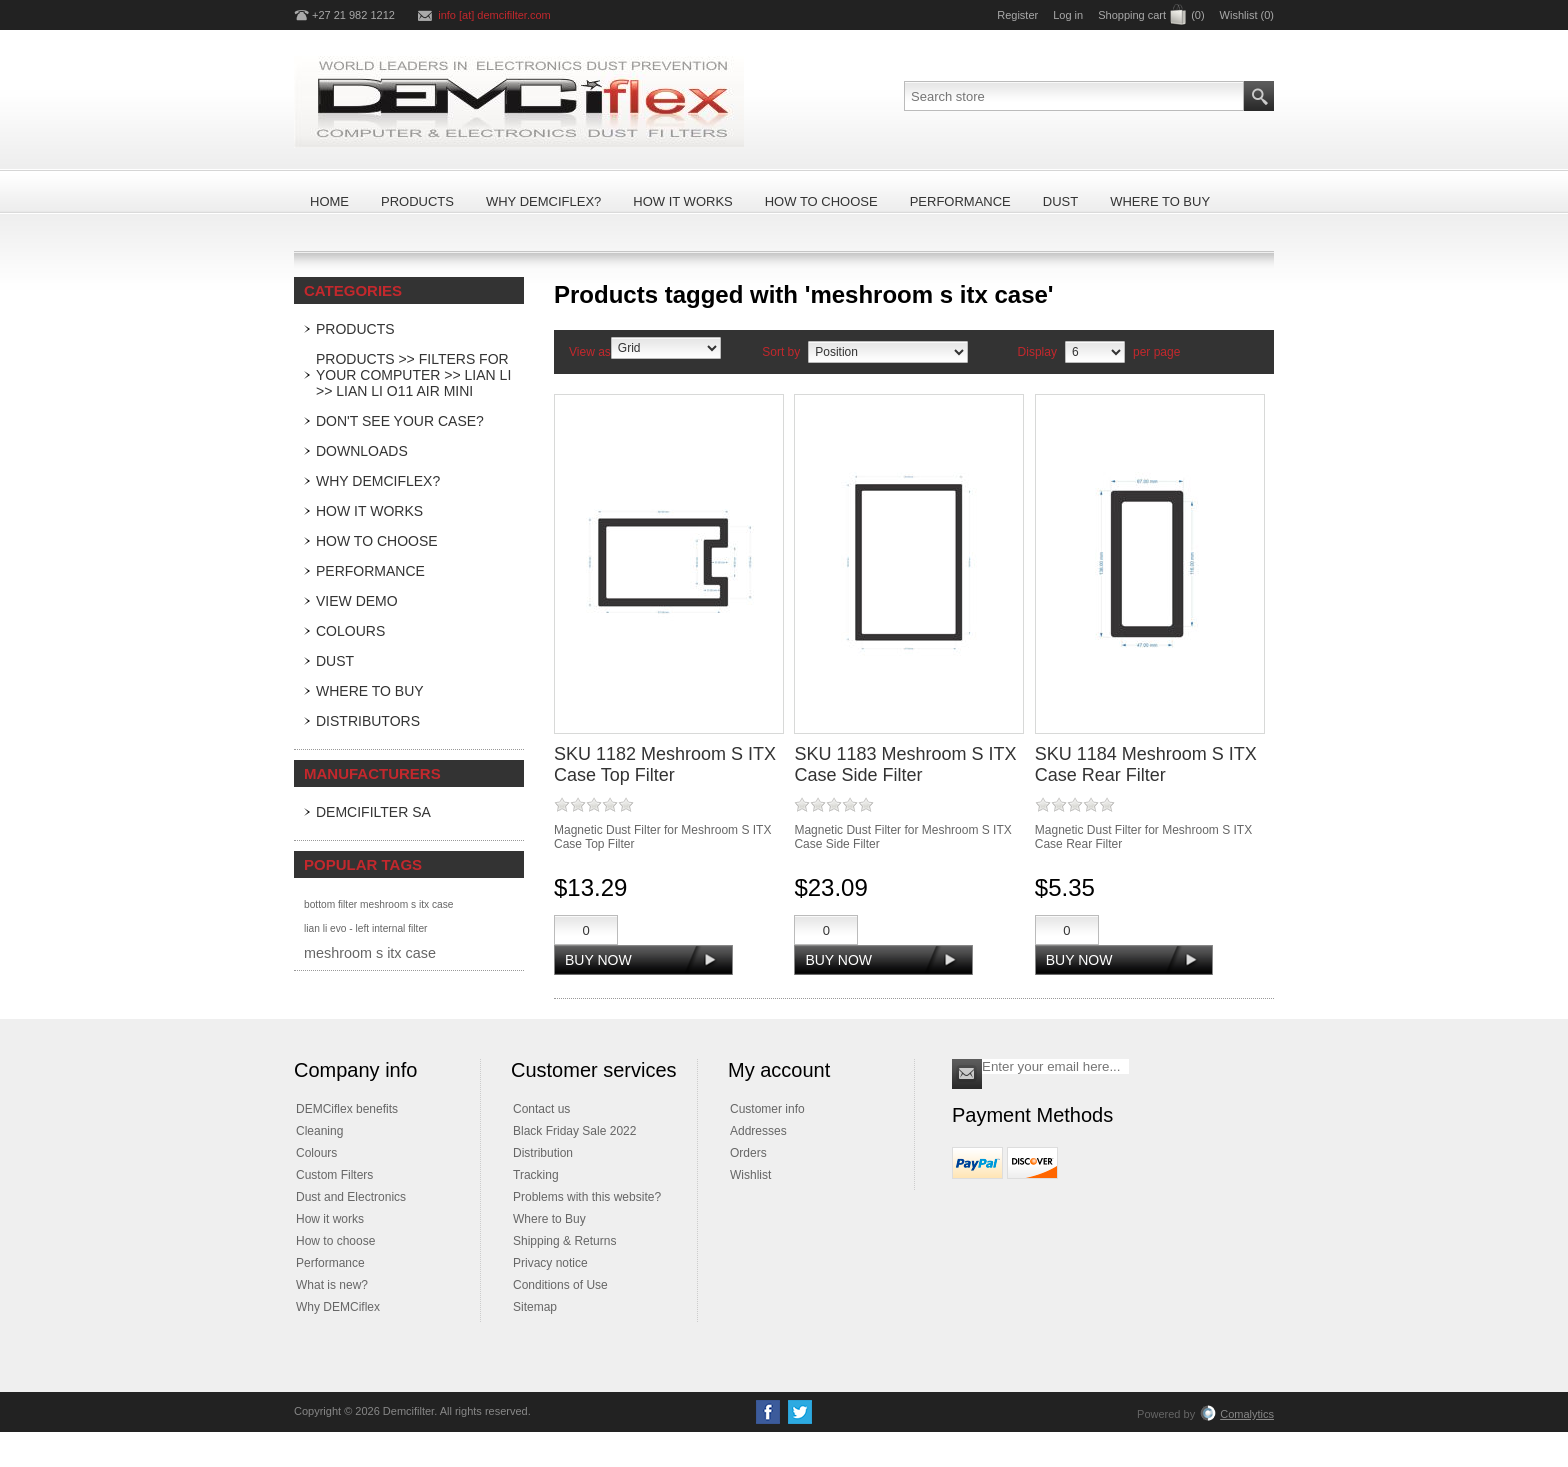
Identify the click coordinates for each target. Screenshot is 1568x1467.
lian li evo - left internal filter (365, 928)
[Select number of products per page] (1095, 352)
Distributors (368, 721)
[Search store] (1074, 96)
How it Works (369, 511)
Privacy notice (550, 1263)
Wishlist (750, 1175)
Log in (1068, 15)
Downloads (362, 451)
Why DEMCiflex (338, 1307)
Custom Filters (334, 1175)
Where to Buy (370, 691)
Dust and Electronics (351, 1197)
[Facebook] (768, 1412)
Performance (370, 571)
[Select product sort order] (888, 352)
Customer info (767, 1109)
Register (1017, 15)
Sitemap (535, 1307)
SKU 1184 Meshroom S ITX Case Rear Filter (1146, 764)
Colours (350, 631)
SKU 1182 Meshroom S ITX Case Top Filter (665, 764)
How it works (330, 1219)
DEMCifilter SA (373, 812)
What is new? (332, 1285)
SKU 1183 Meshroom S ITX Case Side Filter (905, 764)
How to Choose (377, 541)
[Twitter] (800, 1412)
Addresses (758, 1131)
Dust (335, 661)
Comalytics (1237, 1414)
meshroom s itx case (370, 953)
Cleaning (319, 1131)
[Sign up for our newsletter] (1055, 1066)
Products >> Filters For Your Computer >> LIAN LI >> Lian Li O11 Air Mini (413, 375)
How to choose (335, 1241)
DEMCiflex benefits (347, 1109)
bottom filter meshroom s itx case (378, 904)
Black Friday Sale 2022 (574, 1131)
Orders (748, 1153)
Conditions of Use (560, 1285)
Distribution (543, 1153)
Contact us (541, 1109)
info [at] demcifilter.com (494, 15)
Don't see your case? (400, 421)
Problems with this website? (587, 1197)
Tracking (536, 1175)
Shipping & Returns (564, 1241)
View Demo (357, 601)
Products (355, 329)
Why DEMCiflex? (378, 481)
